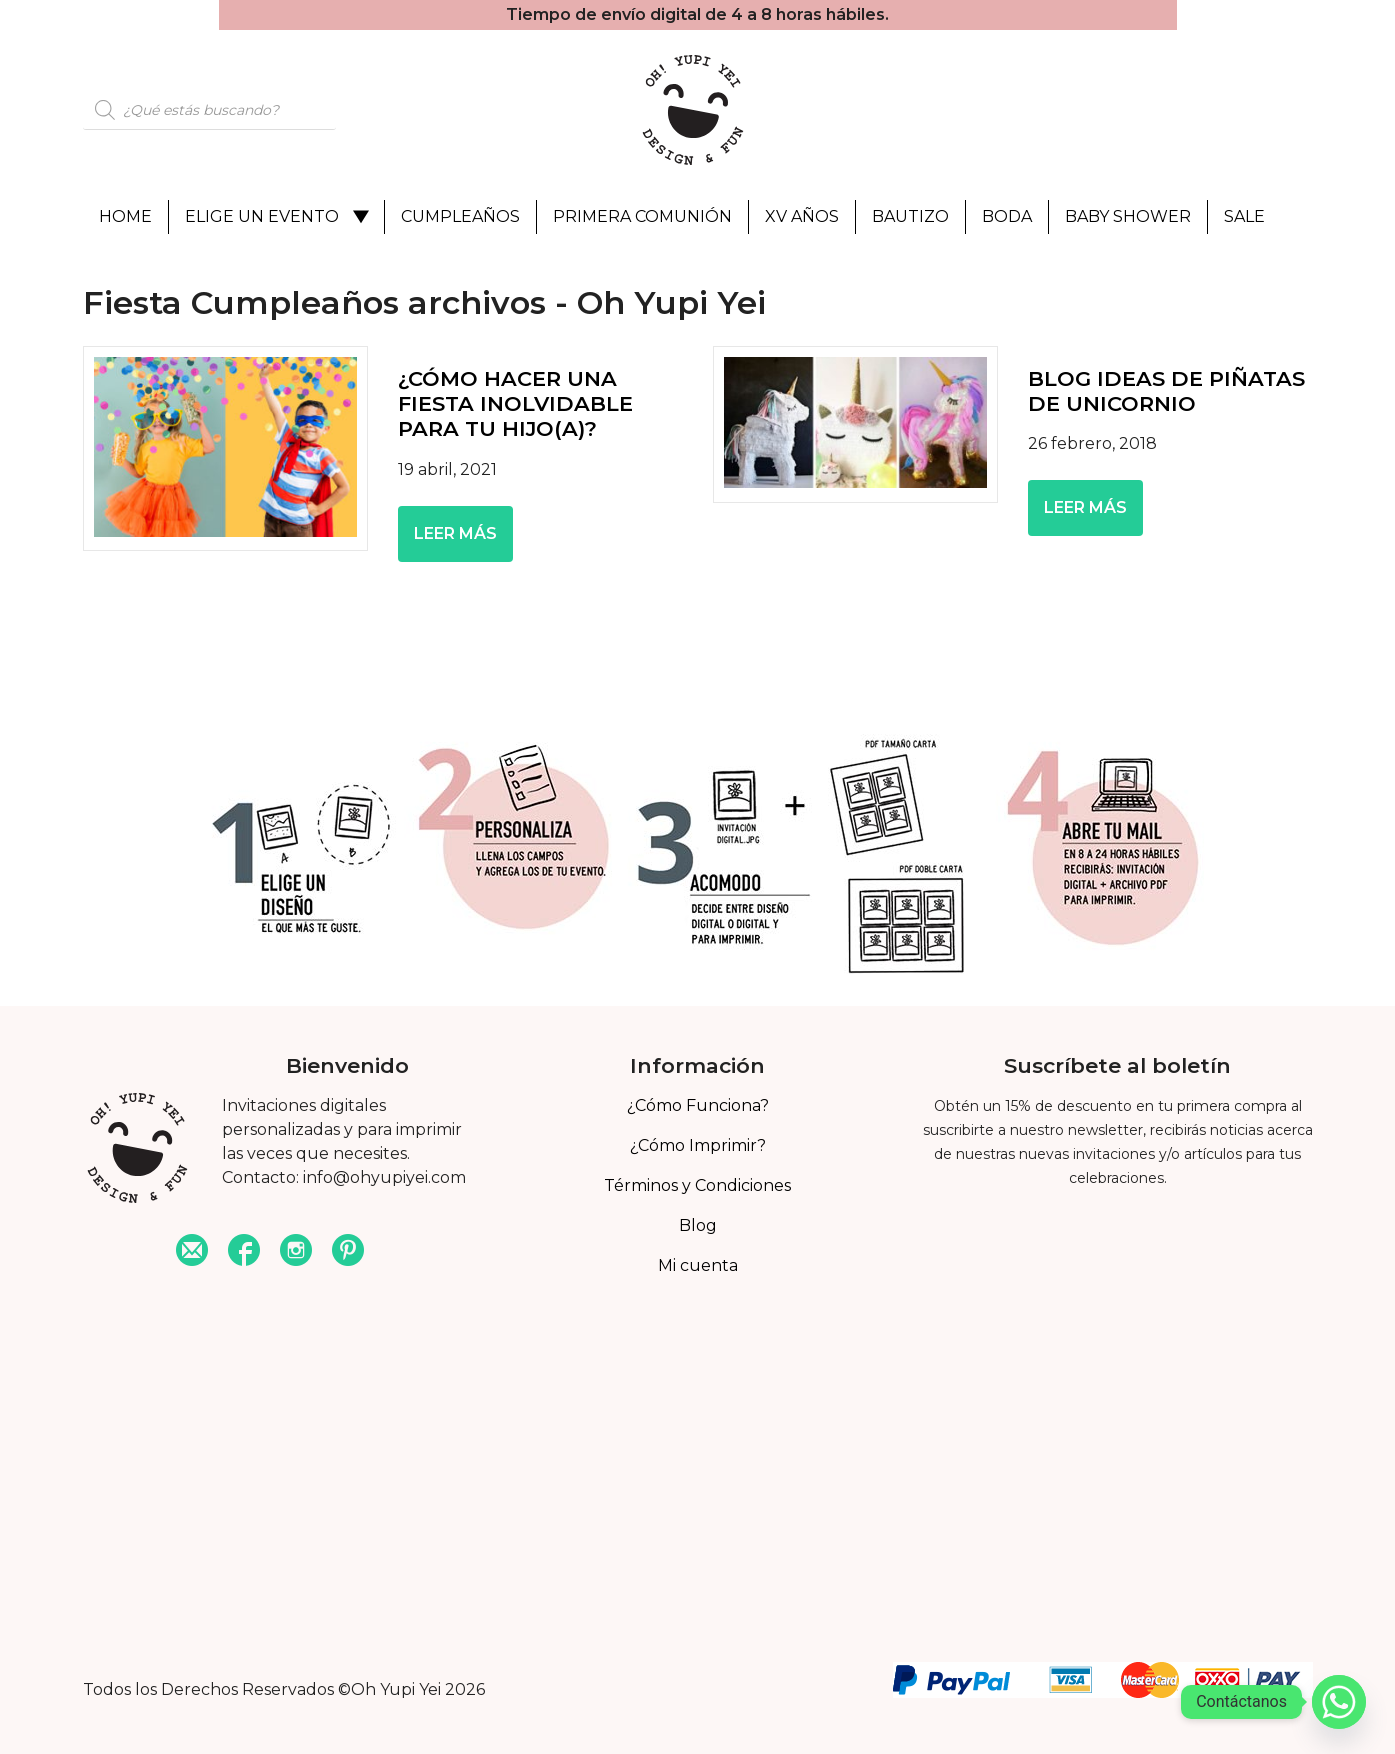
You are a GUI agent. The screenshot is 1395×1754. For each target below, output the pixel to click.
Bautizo (910, 216)
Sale (1244, 216)
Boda (1007, 216)
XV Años (802, 216)
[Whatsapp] (1339, 1702)
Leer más (455, 533)
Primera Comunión (642, 216)
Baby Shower (1128, 216)
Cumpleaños (460, 216)
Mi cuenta (698, 1265)
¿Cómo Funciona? (698, 1105)
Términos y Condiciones (697, 1185)
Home (125, 216)
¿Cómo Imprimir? (698, 1145)
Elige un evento (262, 216)
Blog (698, 1225)
